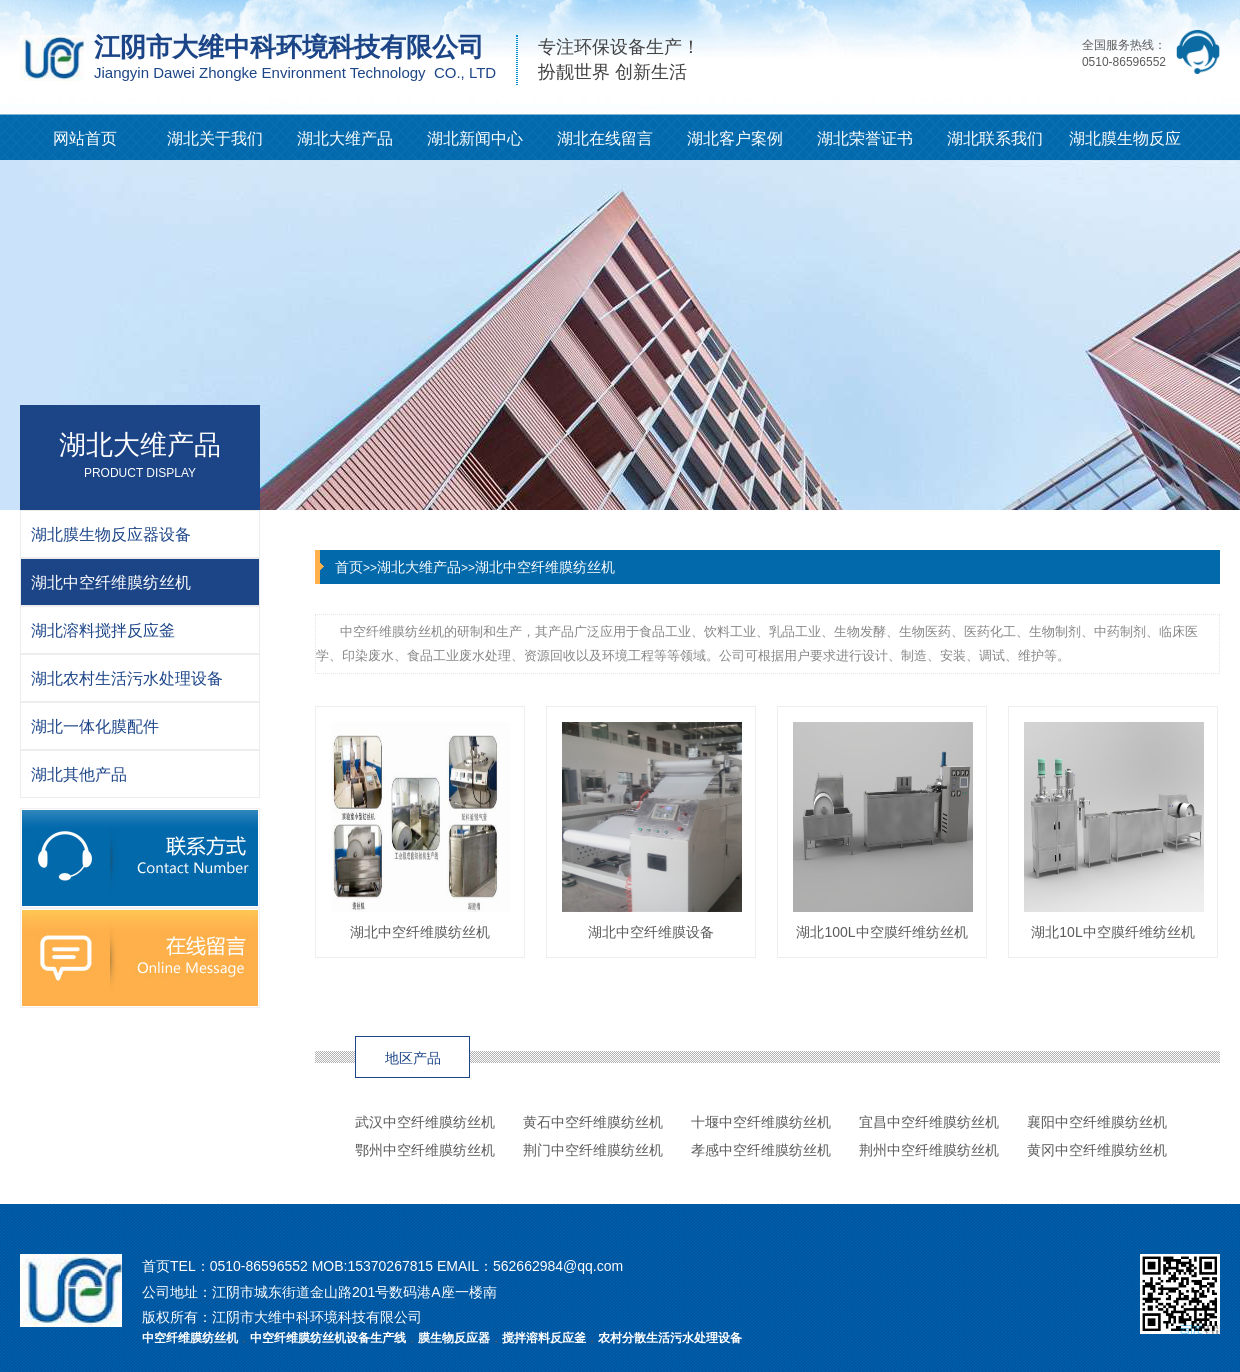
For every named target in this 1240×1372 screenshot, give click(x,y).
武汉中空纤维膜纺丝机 (425, 1122)
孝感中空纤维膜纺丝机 (761, 1150)
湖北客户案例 (735, 138)
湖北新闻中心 (475, 138)
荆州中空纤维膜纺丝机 (929, 1150)
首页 (349, 567)
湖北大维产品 (345, 138)
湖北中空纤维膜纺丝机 (545, 567)
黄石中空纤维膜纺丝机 (593, 1122)
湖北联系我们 (995, 138)
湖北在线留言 (605, 138)
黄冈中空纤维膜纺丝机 (1097, 1150)
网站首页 (85, 138)
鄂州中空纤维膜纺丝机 (425, 1150)
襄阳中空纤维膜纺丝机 (1097, 1122)
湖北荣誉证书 (865, 138)
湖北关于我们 (215, 138)
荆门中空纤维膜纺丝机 (593, 1150)
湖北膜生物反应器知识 (1125, 145)
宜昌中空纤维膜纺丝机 (929, 1122)
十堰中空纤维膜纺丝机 (761, 1122)
